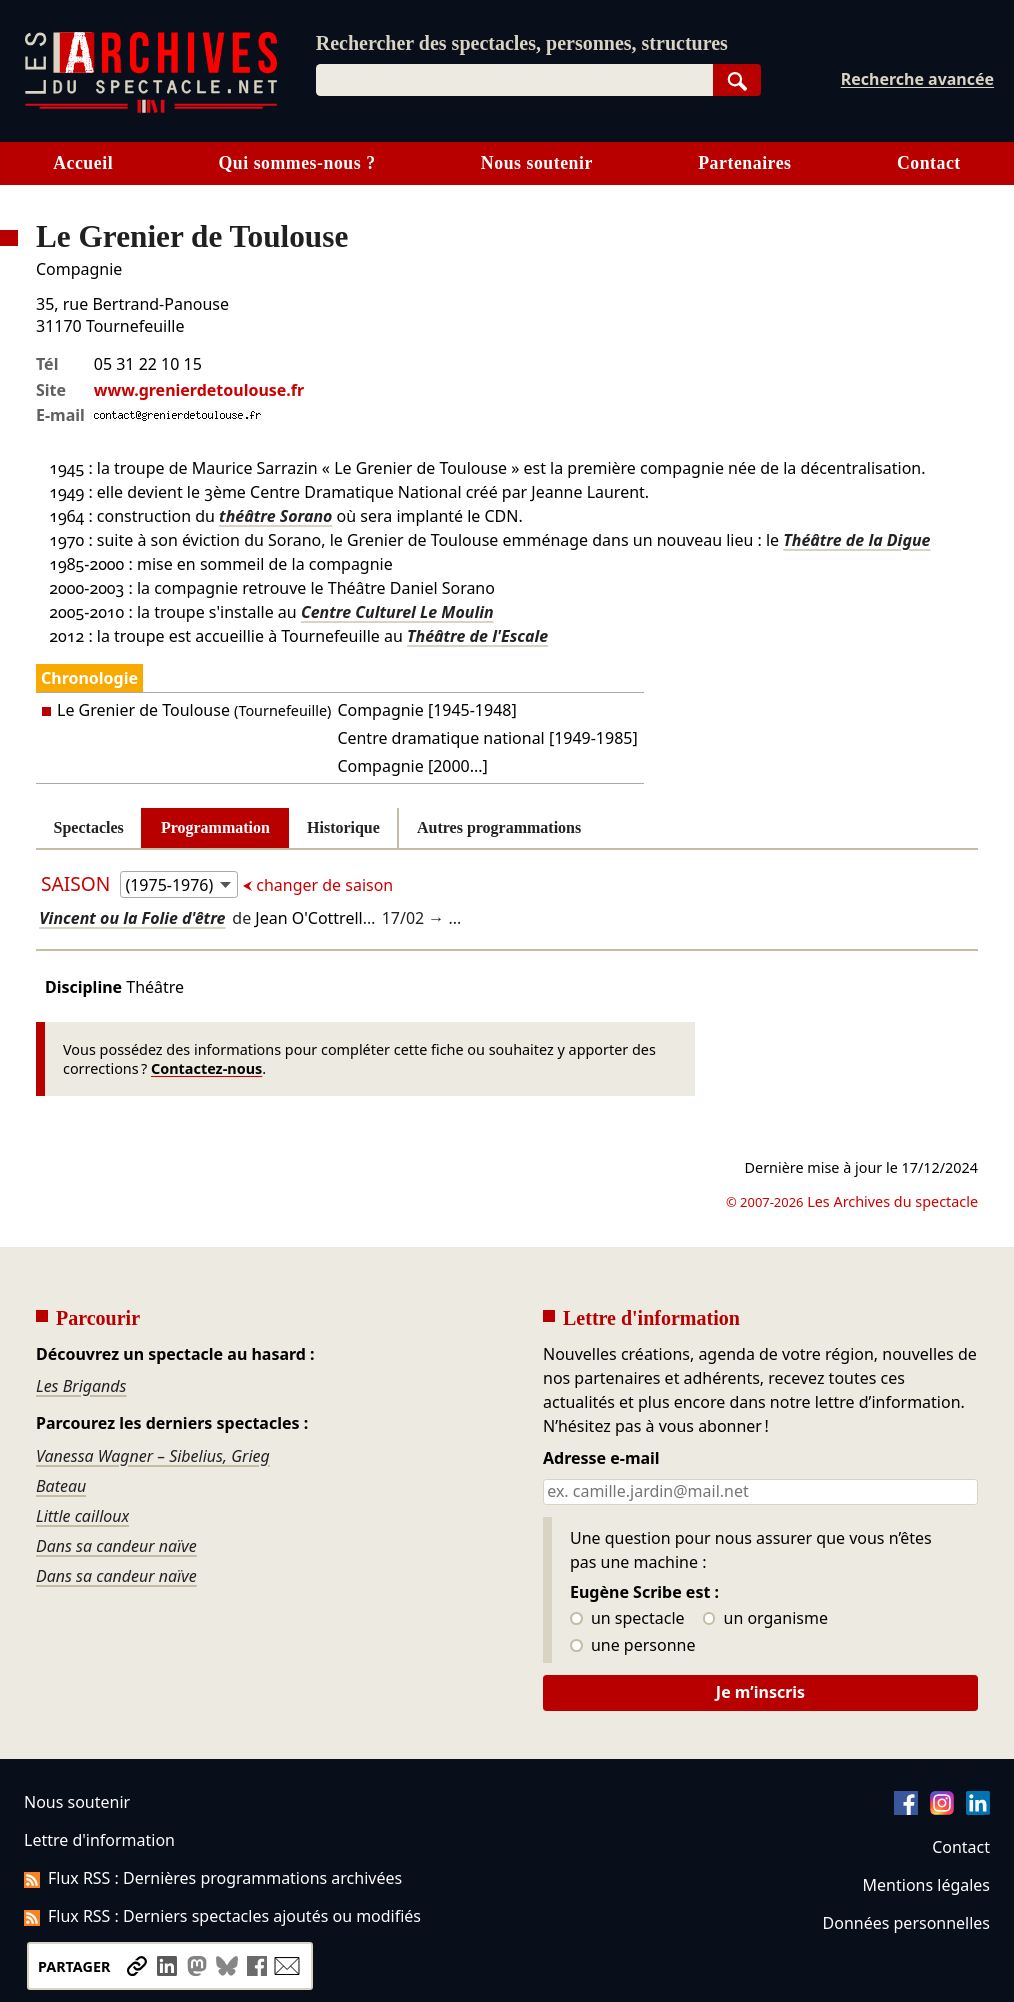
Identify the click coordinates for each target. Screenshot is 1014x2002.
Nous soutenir (537, 163)
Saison (78, 883)
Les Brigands (81, 1386)
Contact (929, 163)
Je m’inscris (760, 1692)
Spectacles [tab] (89, 827)
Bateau (61, 1486)
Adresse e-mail (601, 1459)
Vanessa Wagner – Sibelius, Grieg (153, 1456)
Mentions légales (926, 1885)
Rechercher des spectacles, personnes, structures (522, 43)
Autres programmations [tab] (499, 827)
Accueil (83, 163)
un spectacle (627, 1619)
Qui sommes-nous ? (296, 163)
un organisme (765, 1619)
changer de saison (322, 885)
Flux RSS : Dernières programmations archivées (213, 1878)
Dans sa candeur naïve (116, 1546)
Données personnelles (906, 1923)
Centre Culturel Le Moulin (397, 612)
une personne (632, 1646)
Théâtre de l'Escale (477, 636)
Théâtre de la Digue (856, 540)
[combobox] (514, 80)
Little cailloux (82, 1516)
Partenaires (744, 163)
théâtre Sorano (275, 516)
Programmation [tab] (215, 827)
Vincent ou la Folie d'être (132, 918)
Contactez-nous (206, 1068)
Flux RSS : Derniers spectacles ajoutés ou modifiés (222, 1916)
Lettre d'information (99, 1840)
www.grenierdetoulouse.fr (199, 390)
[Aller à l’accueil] (151, 108)
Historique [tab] (343, 827)
